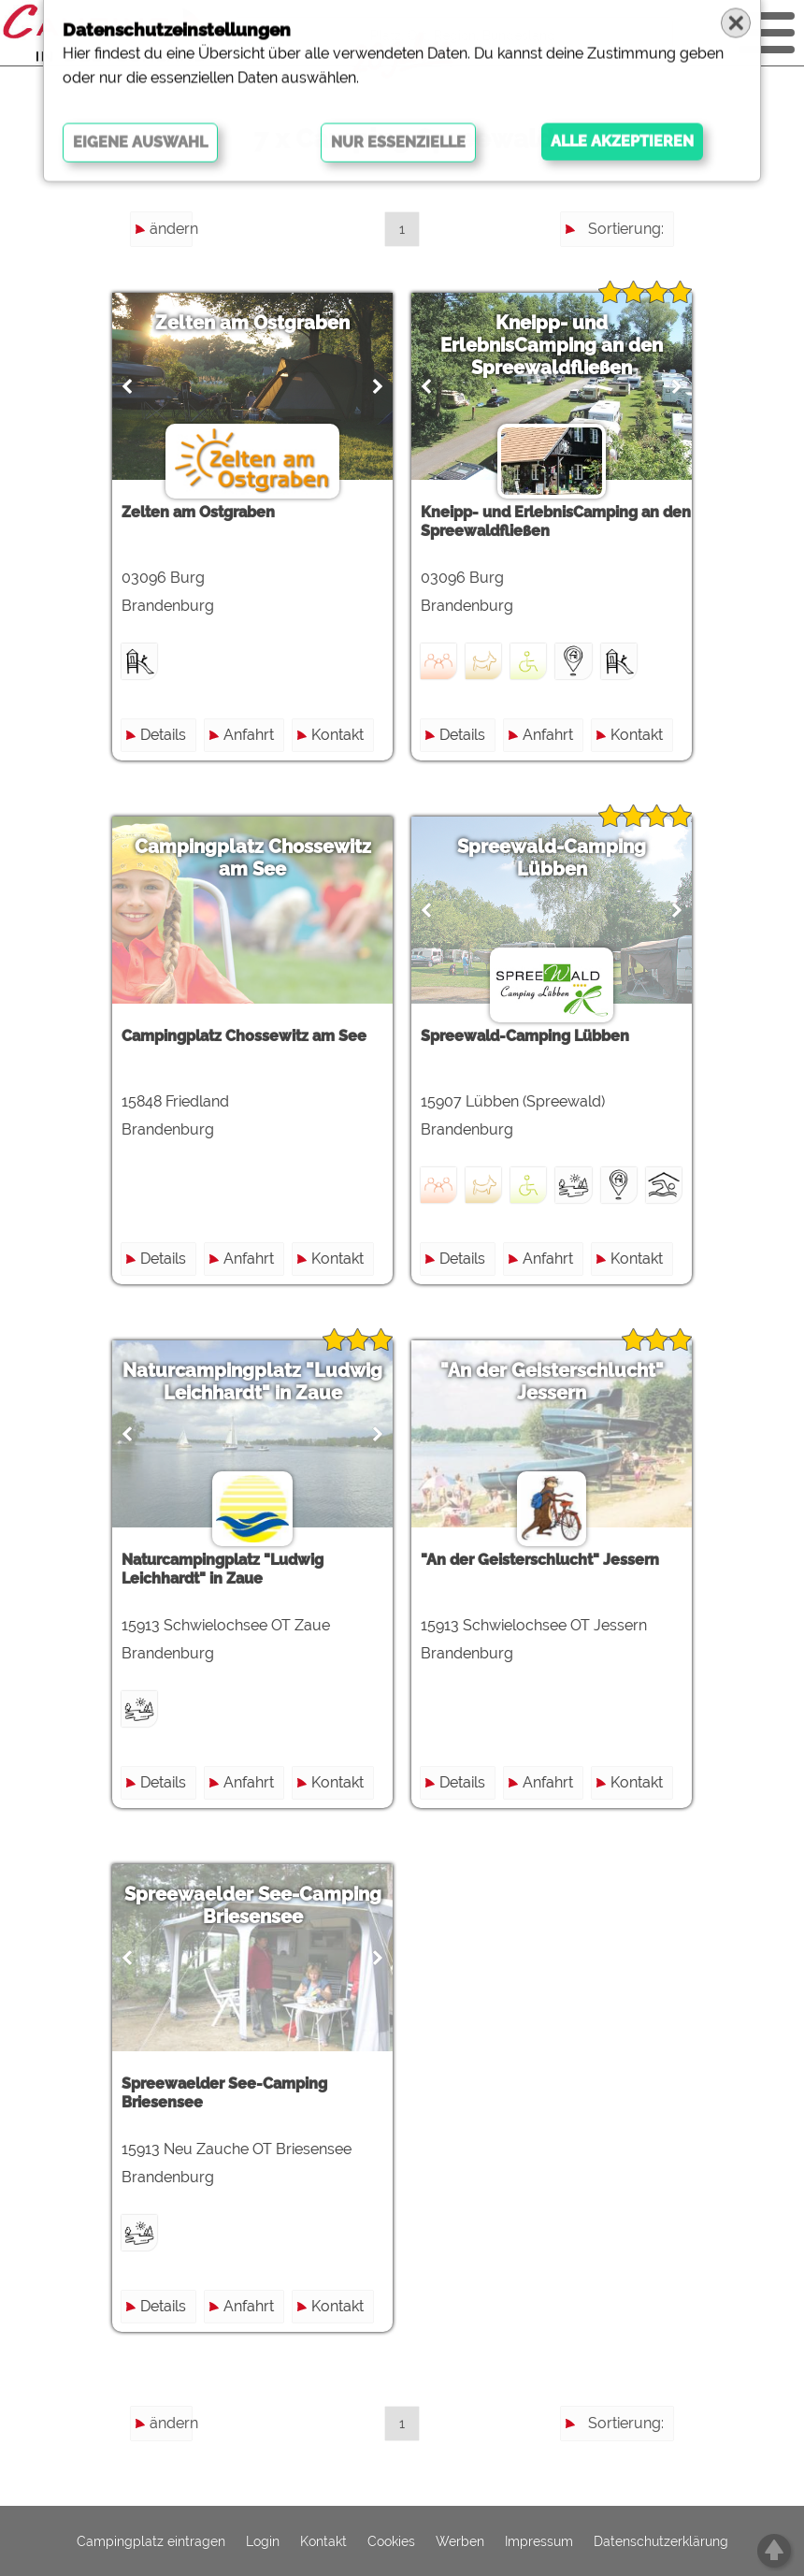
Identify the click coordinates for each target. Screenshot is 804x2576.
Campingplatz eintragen (151, 2541)
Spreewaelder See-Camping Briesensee (252, 1905)
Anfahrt (248, 735)
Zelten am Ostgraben (252, 322)
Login (263, 2541)
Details (163, 735)
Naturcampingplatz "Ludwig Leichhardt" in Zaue (252, 1381)
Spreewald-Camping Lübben (551, 857)
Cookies (391, 2541)
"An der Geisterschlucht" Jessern (552, 1381)
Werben (460, 2541)
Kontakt (337, 735)
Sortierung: (626, 229)
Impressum (539, 2541)
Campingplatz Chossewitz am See (253, 857)
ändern (171, 229)
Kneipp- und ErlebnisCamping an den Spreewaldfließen (551, 345)
